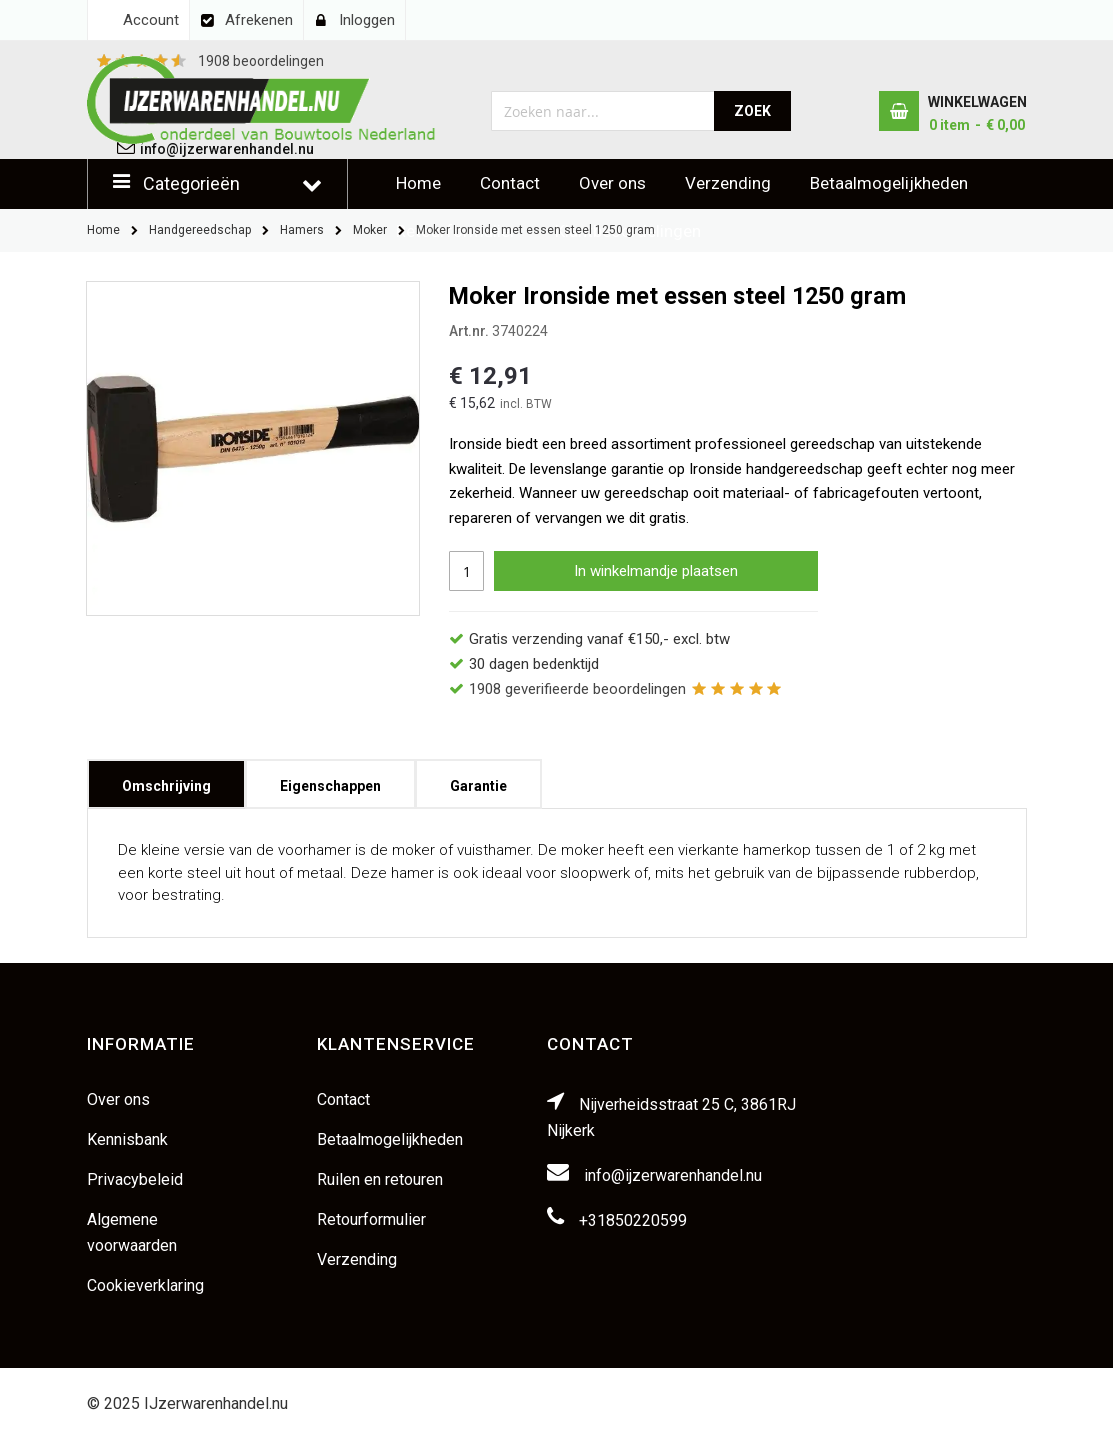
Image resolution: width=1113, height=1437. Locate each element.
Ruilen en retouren (380, 1179)
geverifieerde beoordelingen (577, 689)
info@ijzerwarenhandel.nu (673, 1175)
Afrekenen (259, 20)
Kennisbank (127, 1139)
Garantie (478, 779)
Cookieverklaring (145, 1285)
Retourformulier (371, 1219)
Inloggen (367, 20)
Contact (510, 183)
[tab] (166, 784)
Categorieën (191, 183)
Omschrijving (166, 779)
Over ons (612, 183)
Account (151, 20)
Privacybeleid (135, 1179)
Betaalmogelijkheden (889, 183)
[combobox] (603, 111)
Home (418, 183)
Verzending (728, 183)
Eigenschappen (330, 779)
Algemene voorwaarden (132, 1232)
